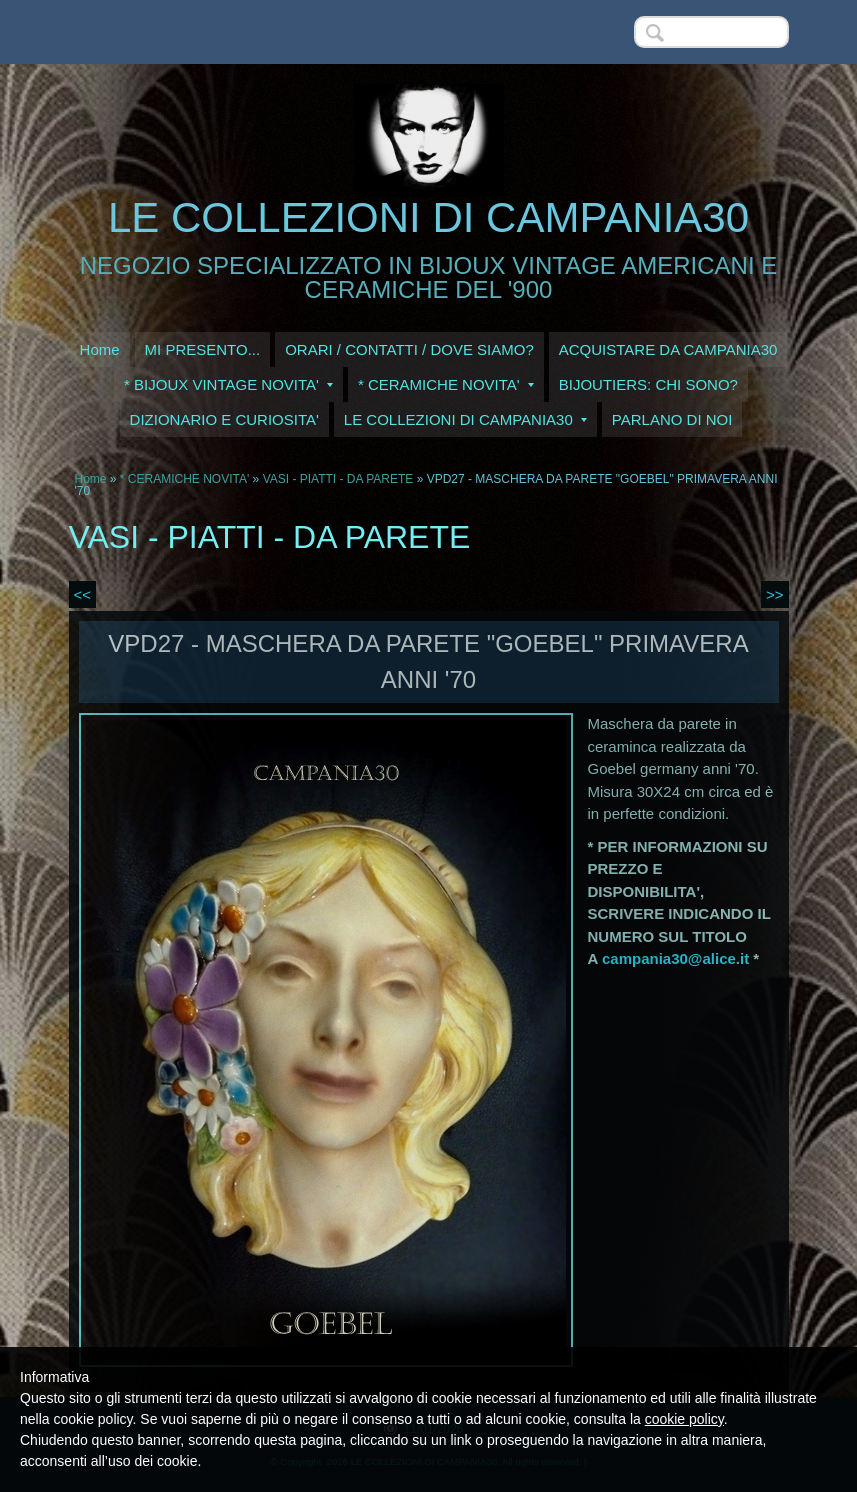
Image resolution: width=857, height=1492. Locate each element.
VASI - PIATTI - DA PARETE (340, 479)
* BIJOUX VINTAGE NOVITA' (228, 384)
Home (100, 349)
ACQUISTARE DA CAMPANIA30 (668, 349)
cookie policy (684, 1419)
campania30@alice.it (675, 958)
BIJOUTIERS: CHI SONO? (648, 384)
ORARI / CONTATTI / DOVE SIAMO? (409, 349)
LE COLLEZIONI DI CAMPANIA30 (428, 217)
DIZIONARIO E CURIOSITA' (224, 419)
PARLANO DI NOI (672, 419)
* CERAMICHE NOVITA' (446, 384)
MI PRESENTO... (203, 349)
